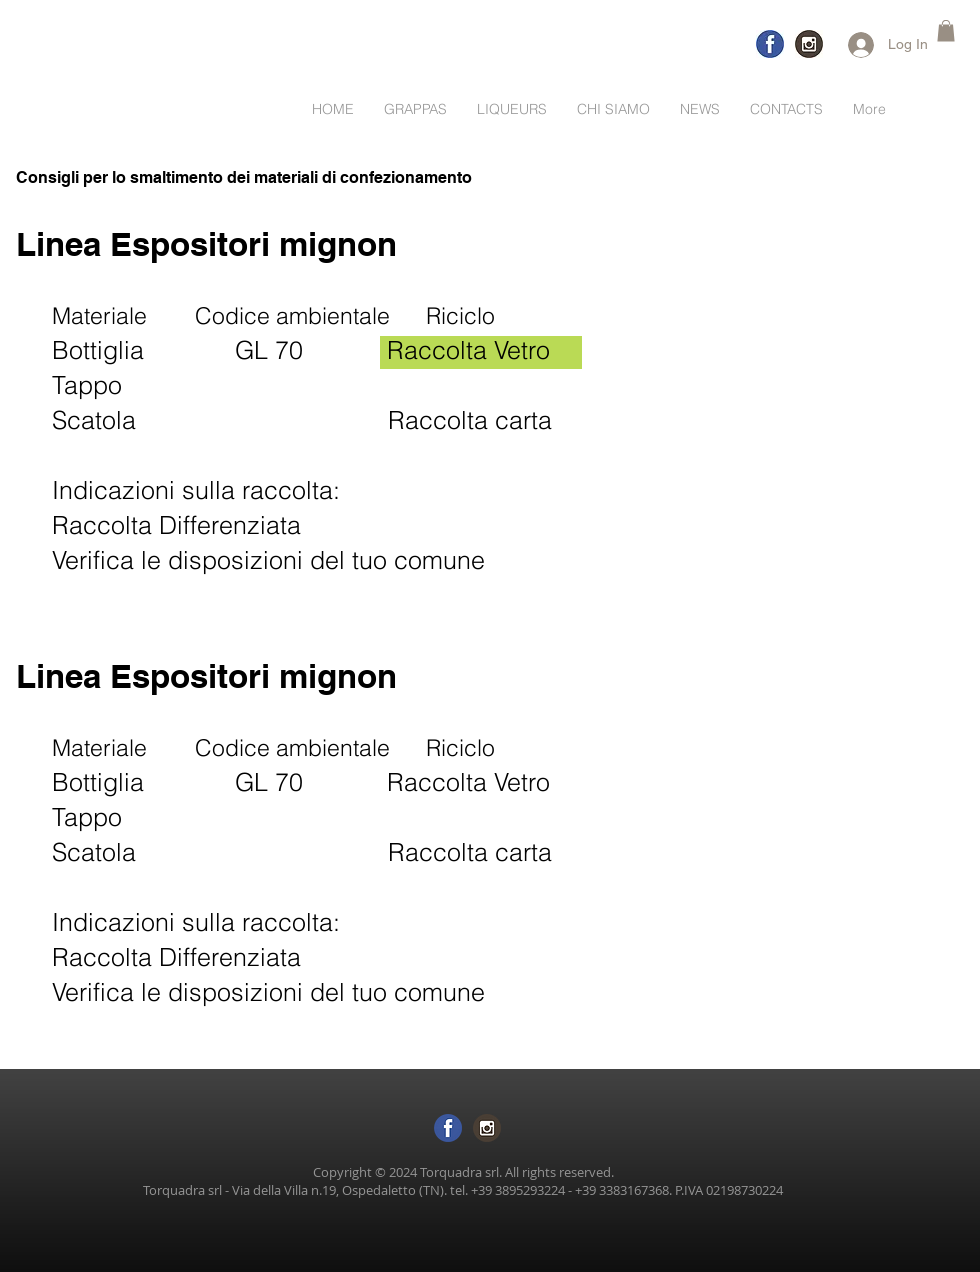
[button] (946, 31)
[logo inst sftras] (487, 1128)
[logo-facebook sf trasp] (448, 1128)
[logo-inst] (809, 44)
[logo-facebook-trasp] (770, 44)
